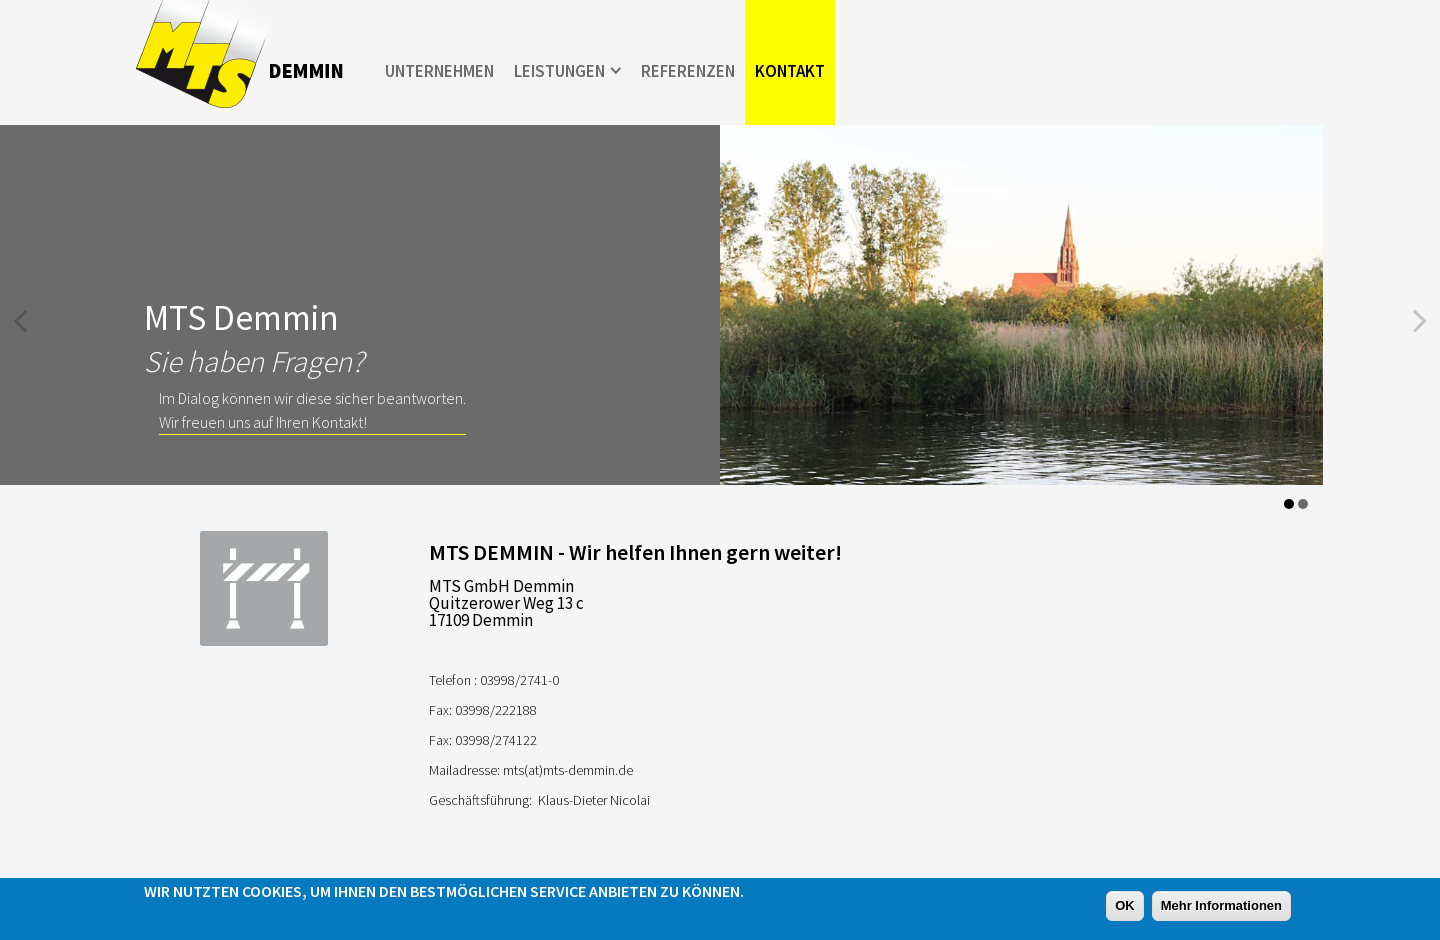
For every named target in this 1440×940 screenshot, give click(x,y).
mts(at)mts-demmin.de (568, 770)
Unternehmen (439, 71)
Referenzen (688, 71)
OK (1125, 905)
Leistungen (559, 71)
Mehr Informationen (1221, 905)
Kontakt (790, 71)
